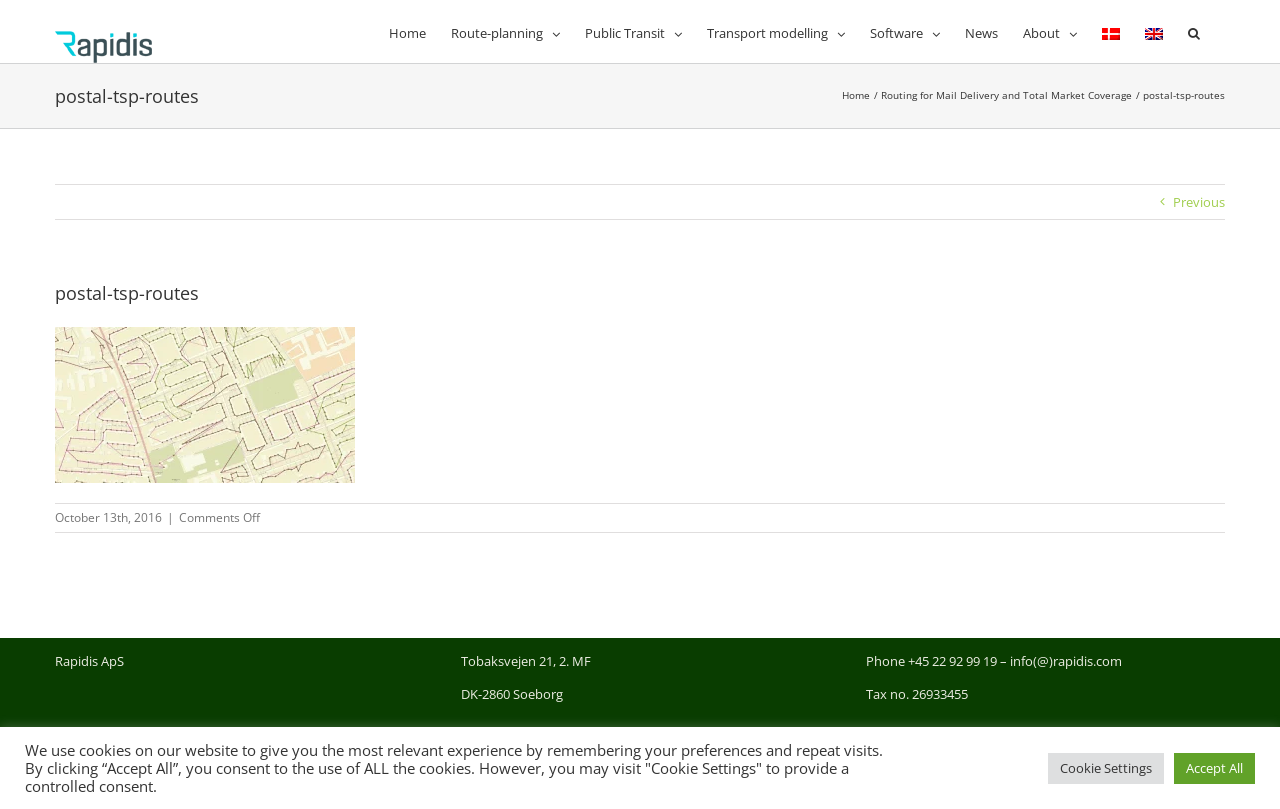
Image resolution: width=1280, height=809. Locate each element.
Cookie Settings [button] (1106, 768)
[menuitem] (1111, 31)
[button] (1194, 31)
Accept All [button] (1214, 768)
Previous (1199, 202)
